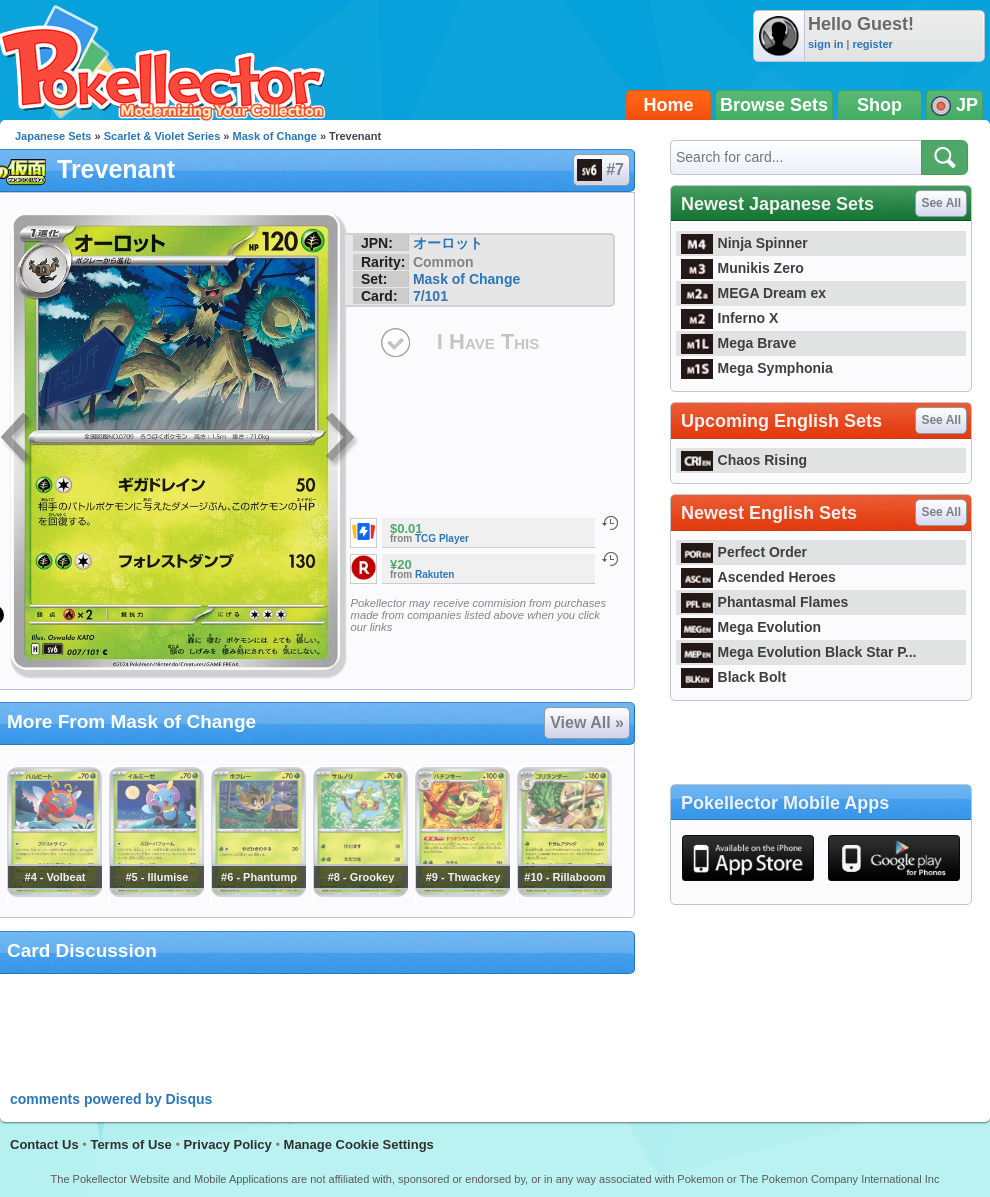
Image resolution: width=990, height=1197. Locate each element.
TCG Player (442, 538)
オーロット (448, 243)
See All (941, 203)
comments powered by (111, 1099)
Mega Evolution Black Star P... (799, 652)
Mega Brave (738, 343)
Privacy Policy (228, 1144)
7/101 (430, 296)
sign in (825, 44)
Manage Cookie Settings (359, 1144)
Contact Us (44, 1144)
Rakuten (434, 574)
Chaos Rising (744, 460)
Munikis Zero (742, 268)
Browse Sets (774, 105)
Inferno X (729, 318)
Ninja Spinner (744, 243)
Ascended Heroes (758, 577)
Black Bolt (733, 677)
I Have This (488, 341)
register (872, 44)
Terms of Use (130, 1144)
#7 (600, 170)
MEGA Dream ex (753, 293)
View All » (587, 722)
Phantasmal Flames (764, 602)
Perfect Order (744, 552)
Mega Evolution (751, 627)
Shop (879, 105)
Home (669, 105)
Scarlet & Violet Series (162, 136)
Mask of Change (275, 136)
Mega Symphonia (757, 368)
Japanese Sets (53, 136)
